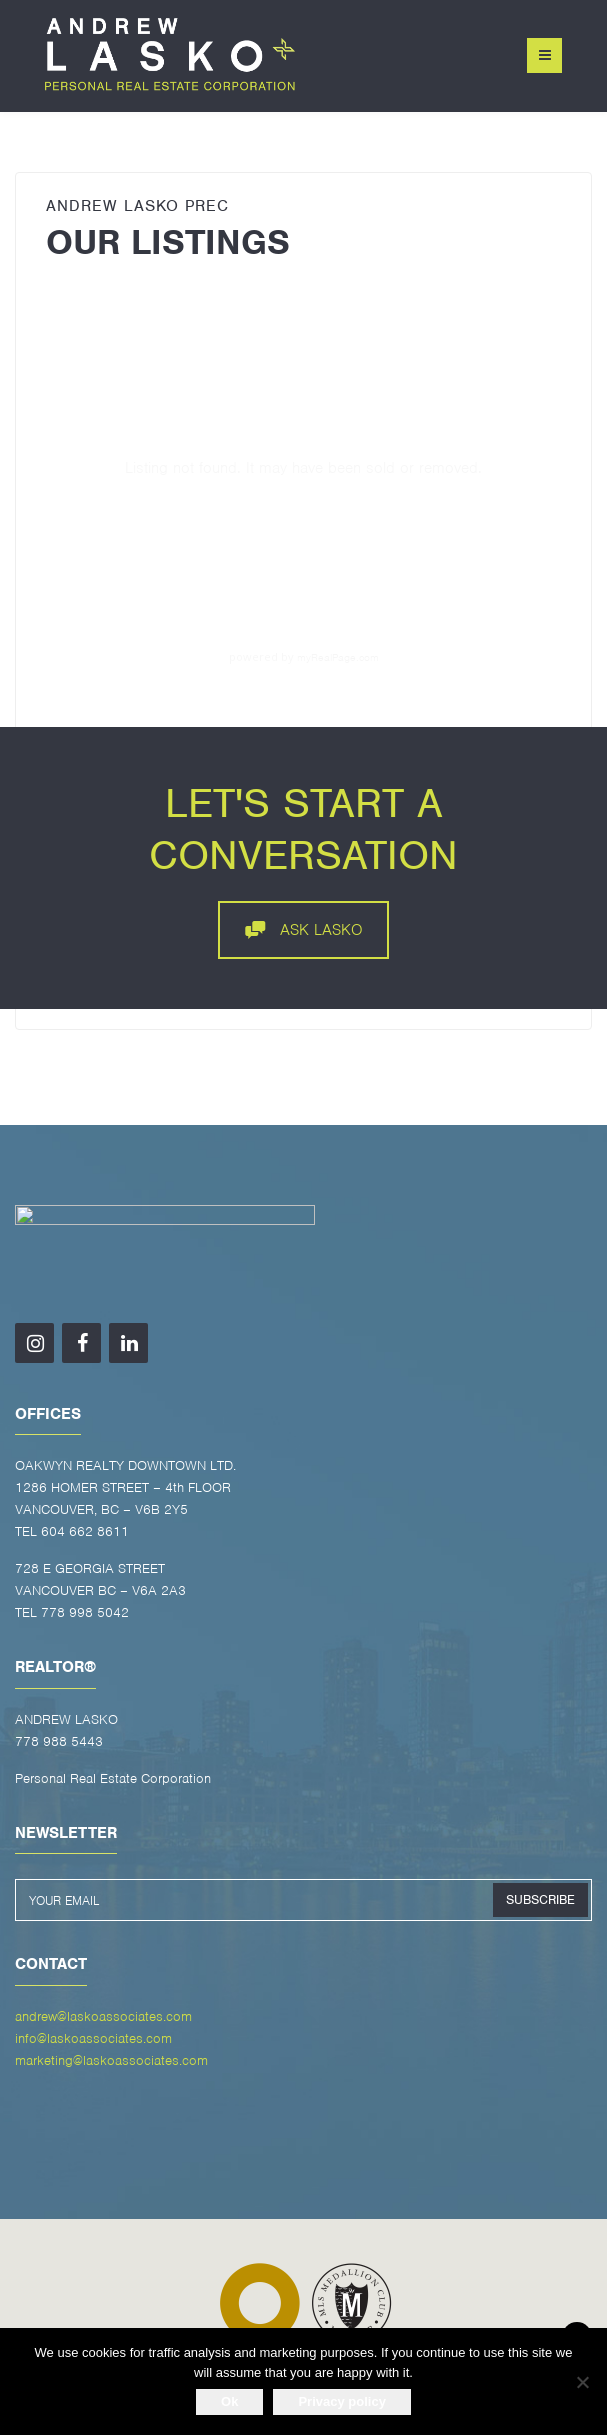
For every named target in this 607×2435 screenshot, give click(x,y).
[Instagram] (34, 1343)
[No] (582, 2382)
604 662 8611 (85, 1531)
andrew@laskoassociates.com (103, 2016)
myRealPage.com (338, 657)
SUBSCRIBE (540, 1899)
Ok (229, 2401)
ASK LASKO (304, 930)
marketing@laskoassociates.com (111, 2060)
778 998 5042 (85, 1612)
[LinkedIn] (128, 1343)
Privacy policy (341, 2401)
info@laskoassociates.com (93, 2038)
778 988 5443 (59, 1741)
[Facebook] (81, 1343)
